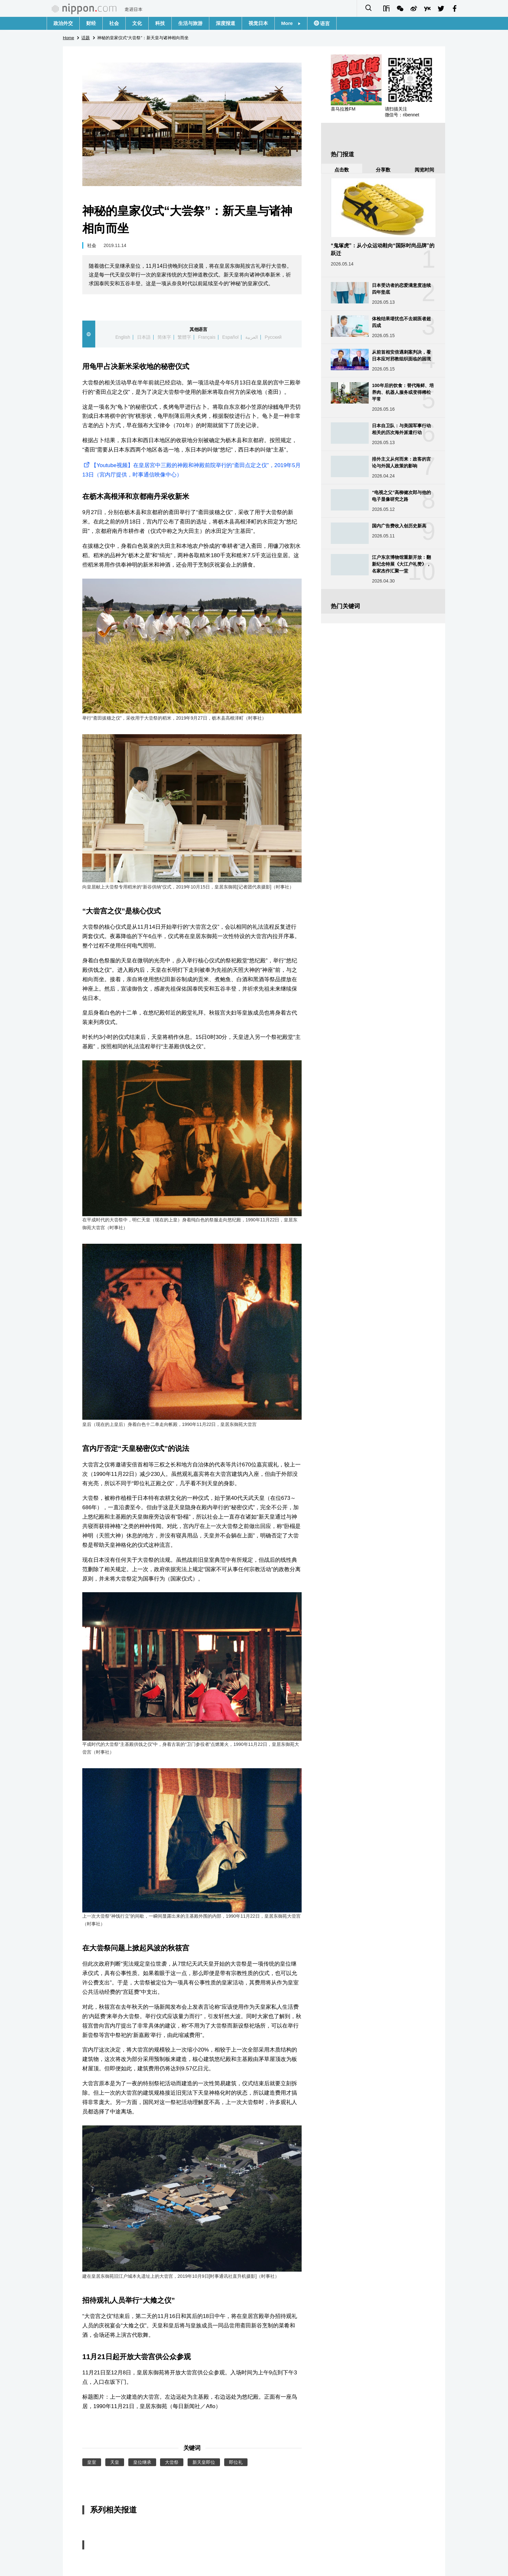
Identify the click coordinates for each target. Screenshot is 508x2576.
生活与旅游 (190, 23)
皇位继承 (142, 2462)
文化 (137, 23)
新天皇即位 (203, 2462)
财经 (91, 23)
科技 (160, 23)
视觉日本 (258, 23)
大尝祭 (172, 2462)
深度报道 (225, 23)
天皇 (114, 2462)
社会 (114, 23)
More (291, 23)
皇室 (91, 2462)
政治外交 (63, 23)
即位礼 (236, 2462)
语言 (324, 23)
